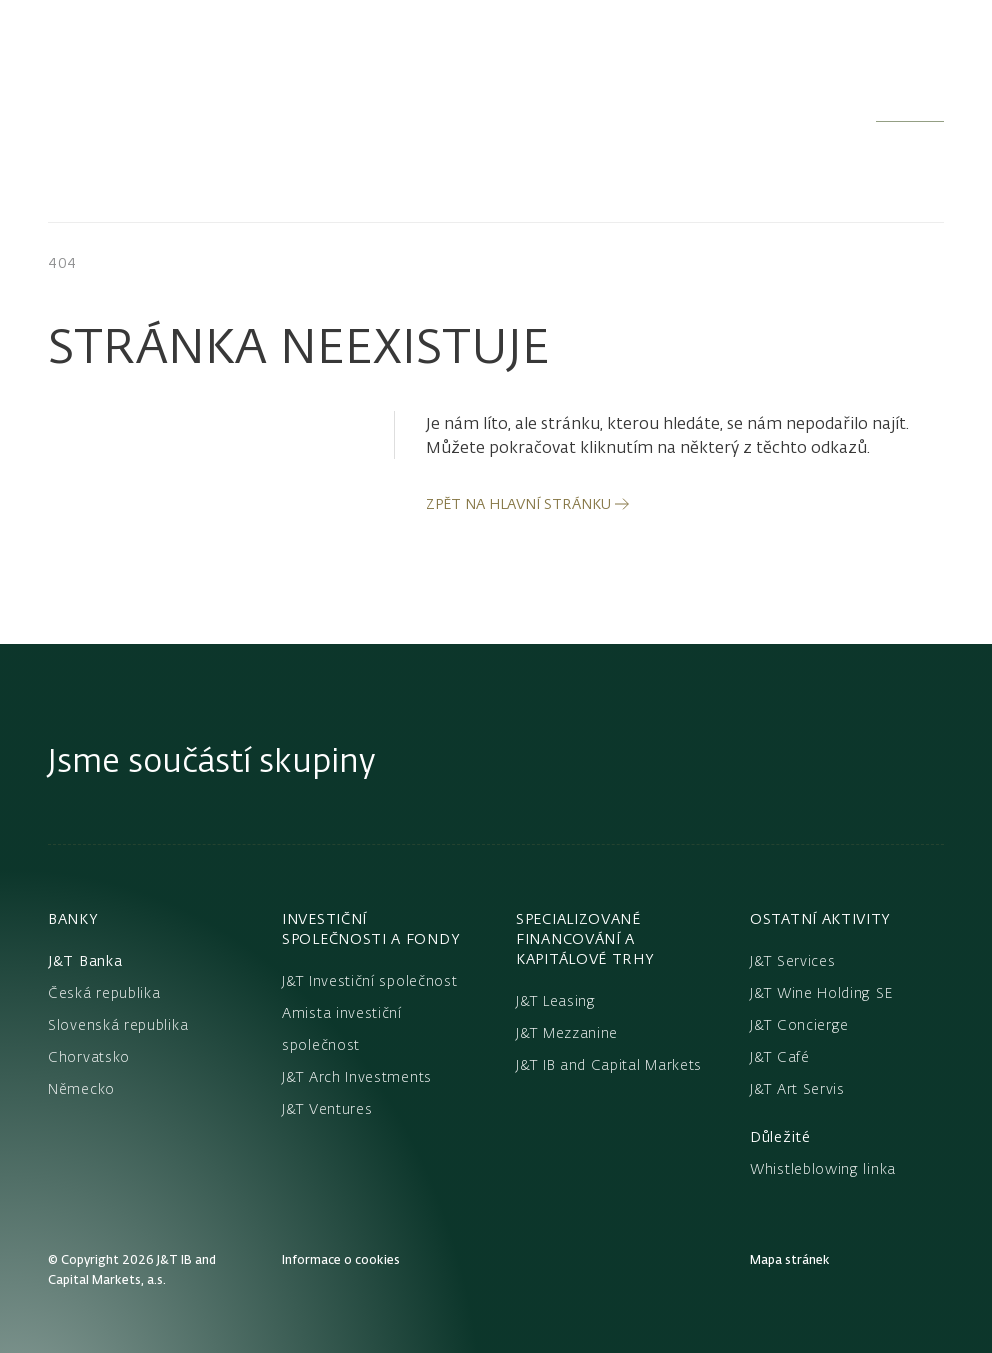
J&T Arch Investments (357, 1077)
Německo (81, 1089)
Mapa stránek (790, 1259)
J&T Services (792, 961)
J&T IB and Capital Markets (609, 1065)
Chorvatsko (89, 1057)
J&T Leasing (556, 1001)
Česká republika (104, 993)
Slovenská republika (118, 1025)
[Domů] (184, 97)
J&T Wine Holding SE (821, 993)
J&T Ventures (327, 1109)
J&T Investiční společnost (370, 981)
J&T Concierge (799, 1025)
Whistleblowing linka (823, 1169)
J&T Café (780, 1057)
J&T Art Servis (797, 1089)
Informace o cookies (341, 1259)
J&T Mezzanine (567, 1033)
